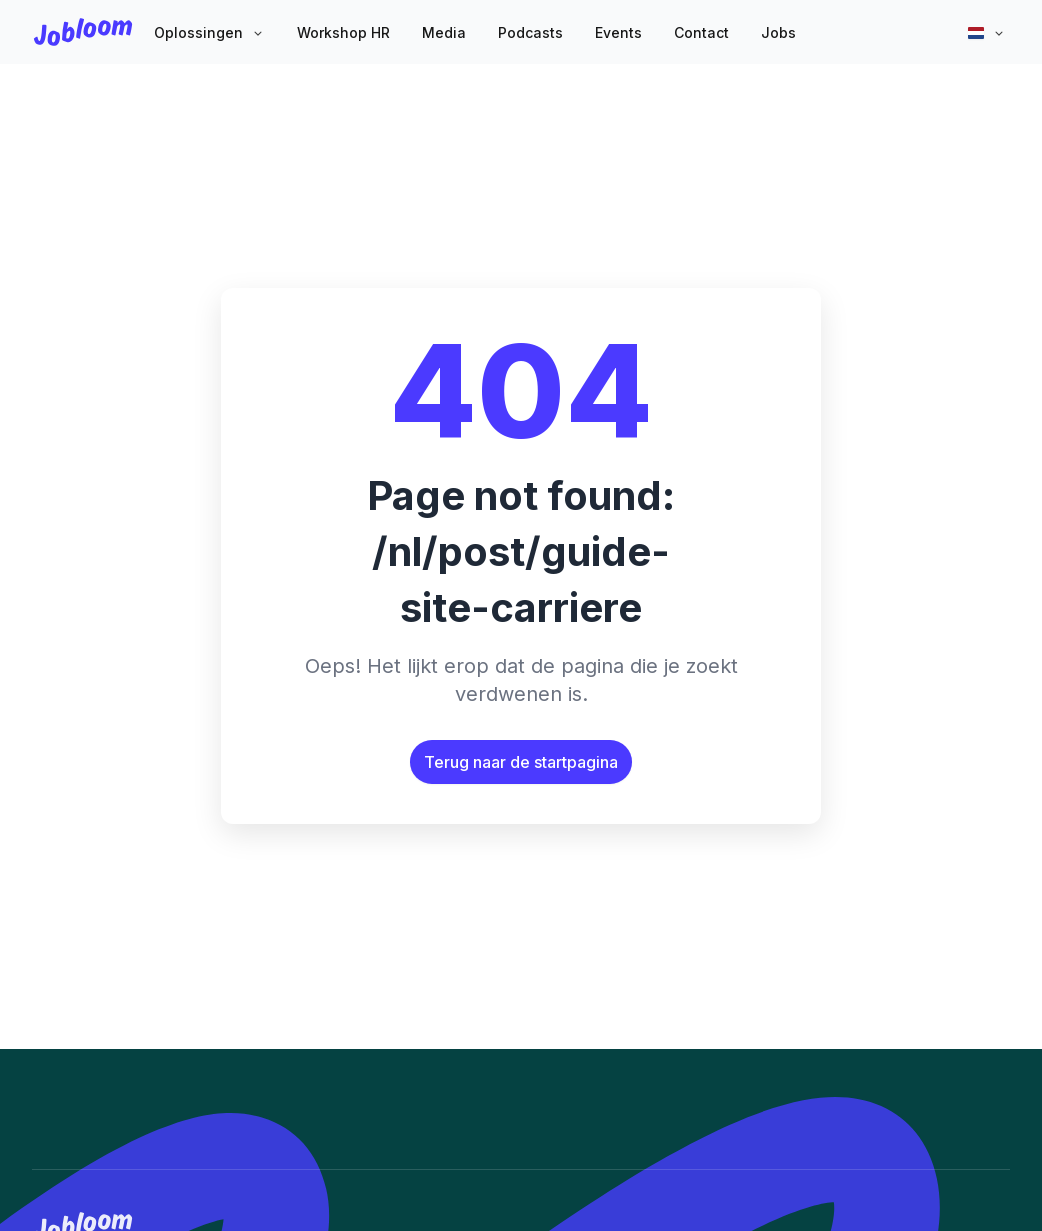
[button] (209, 34)
